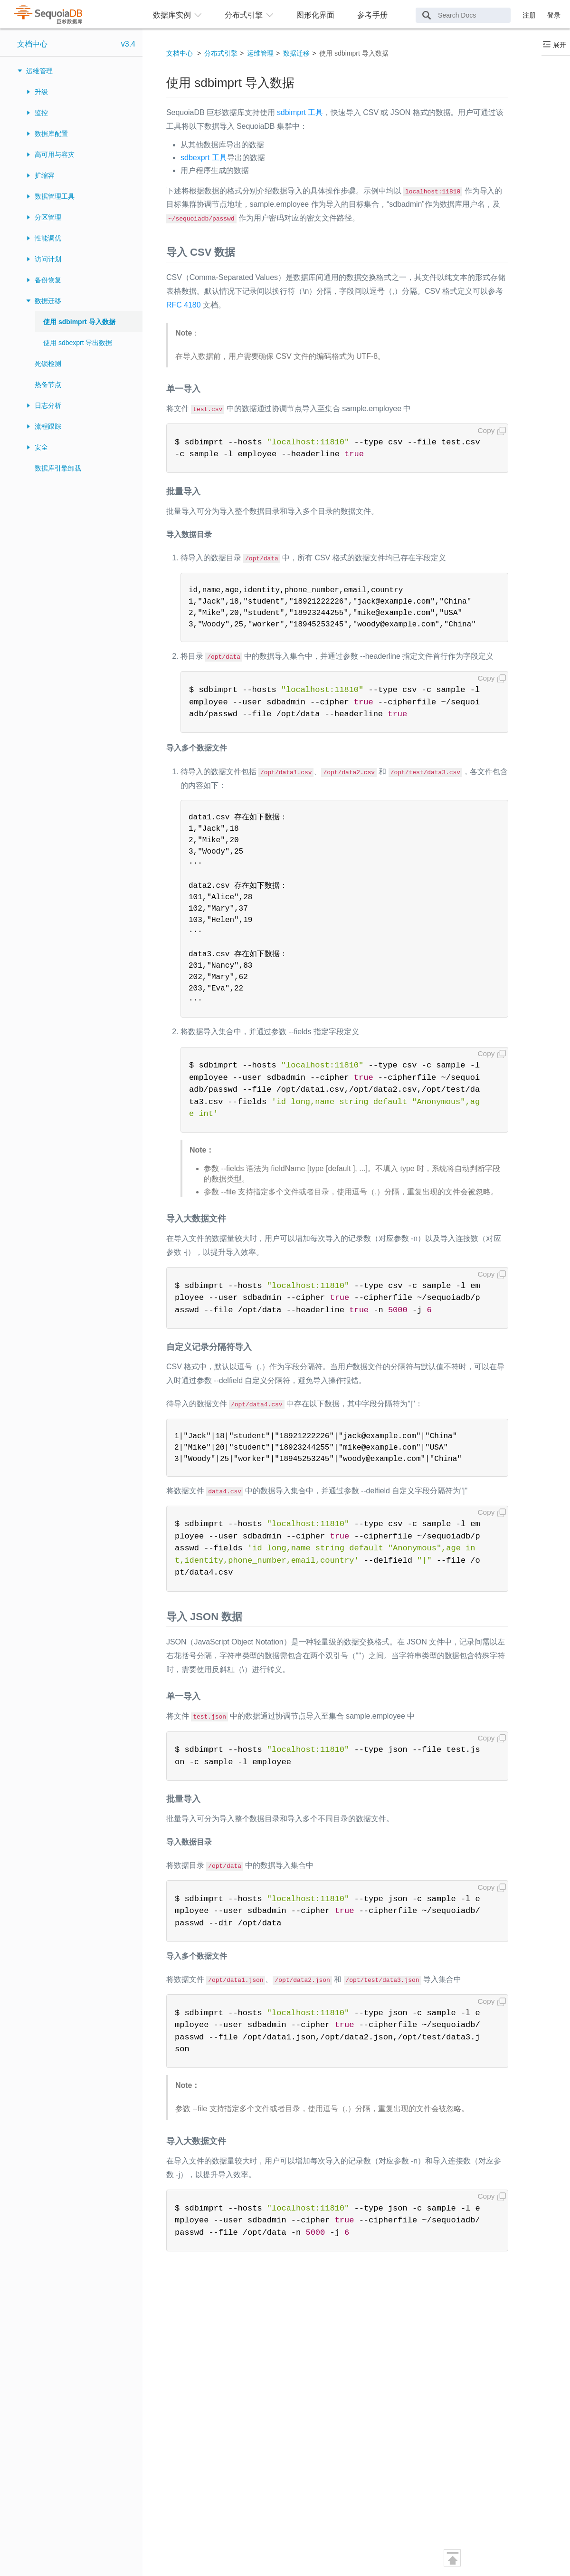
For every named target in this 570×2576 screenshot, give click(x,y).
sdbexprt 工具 (203, 158)
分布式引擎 (221, 53)
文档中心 (32, 44)
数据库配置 (51, 133)
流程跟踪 (48, 426)
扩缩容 (45, 175)
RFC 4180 (183, 305)
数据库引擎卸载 (58, 468)
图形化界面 (315, 15)
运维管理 (39, 71)
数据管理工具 (55, 196)
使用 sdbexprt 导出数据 (77, 342)
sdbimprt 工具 (300, 112)
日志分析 (48, 405)
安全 (41, 447)
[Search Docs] (463, 15)
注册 (529, 15)
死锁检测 (48, 363)
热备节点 (48, 384)
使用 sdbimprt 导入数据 (79, 322)
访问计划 (48, 259)
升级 (41, 92)
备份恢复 (48, 280)
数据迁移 (48, 301)
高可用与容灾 (55, 154)
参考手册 (372, 15)
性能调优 (48, 238)
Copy (486, 430)
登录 (553, 15)
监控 (41, 112)
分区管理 (48, 217)
